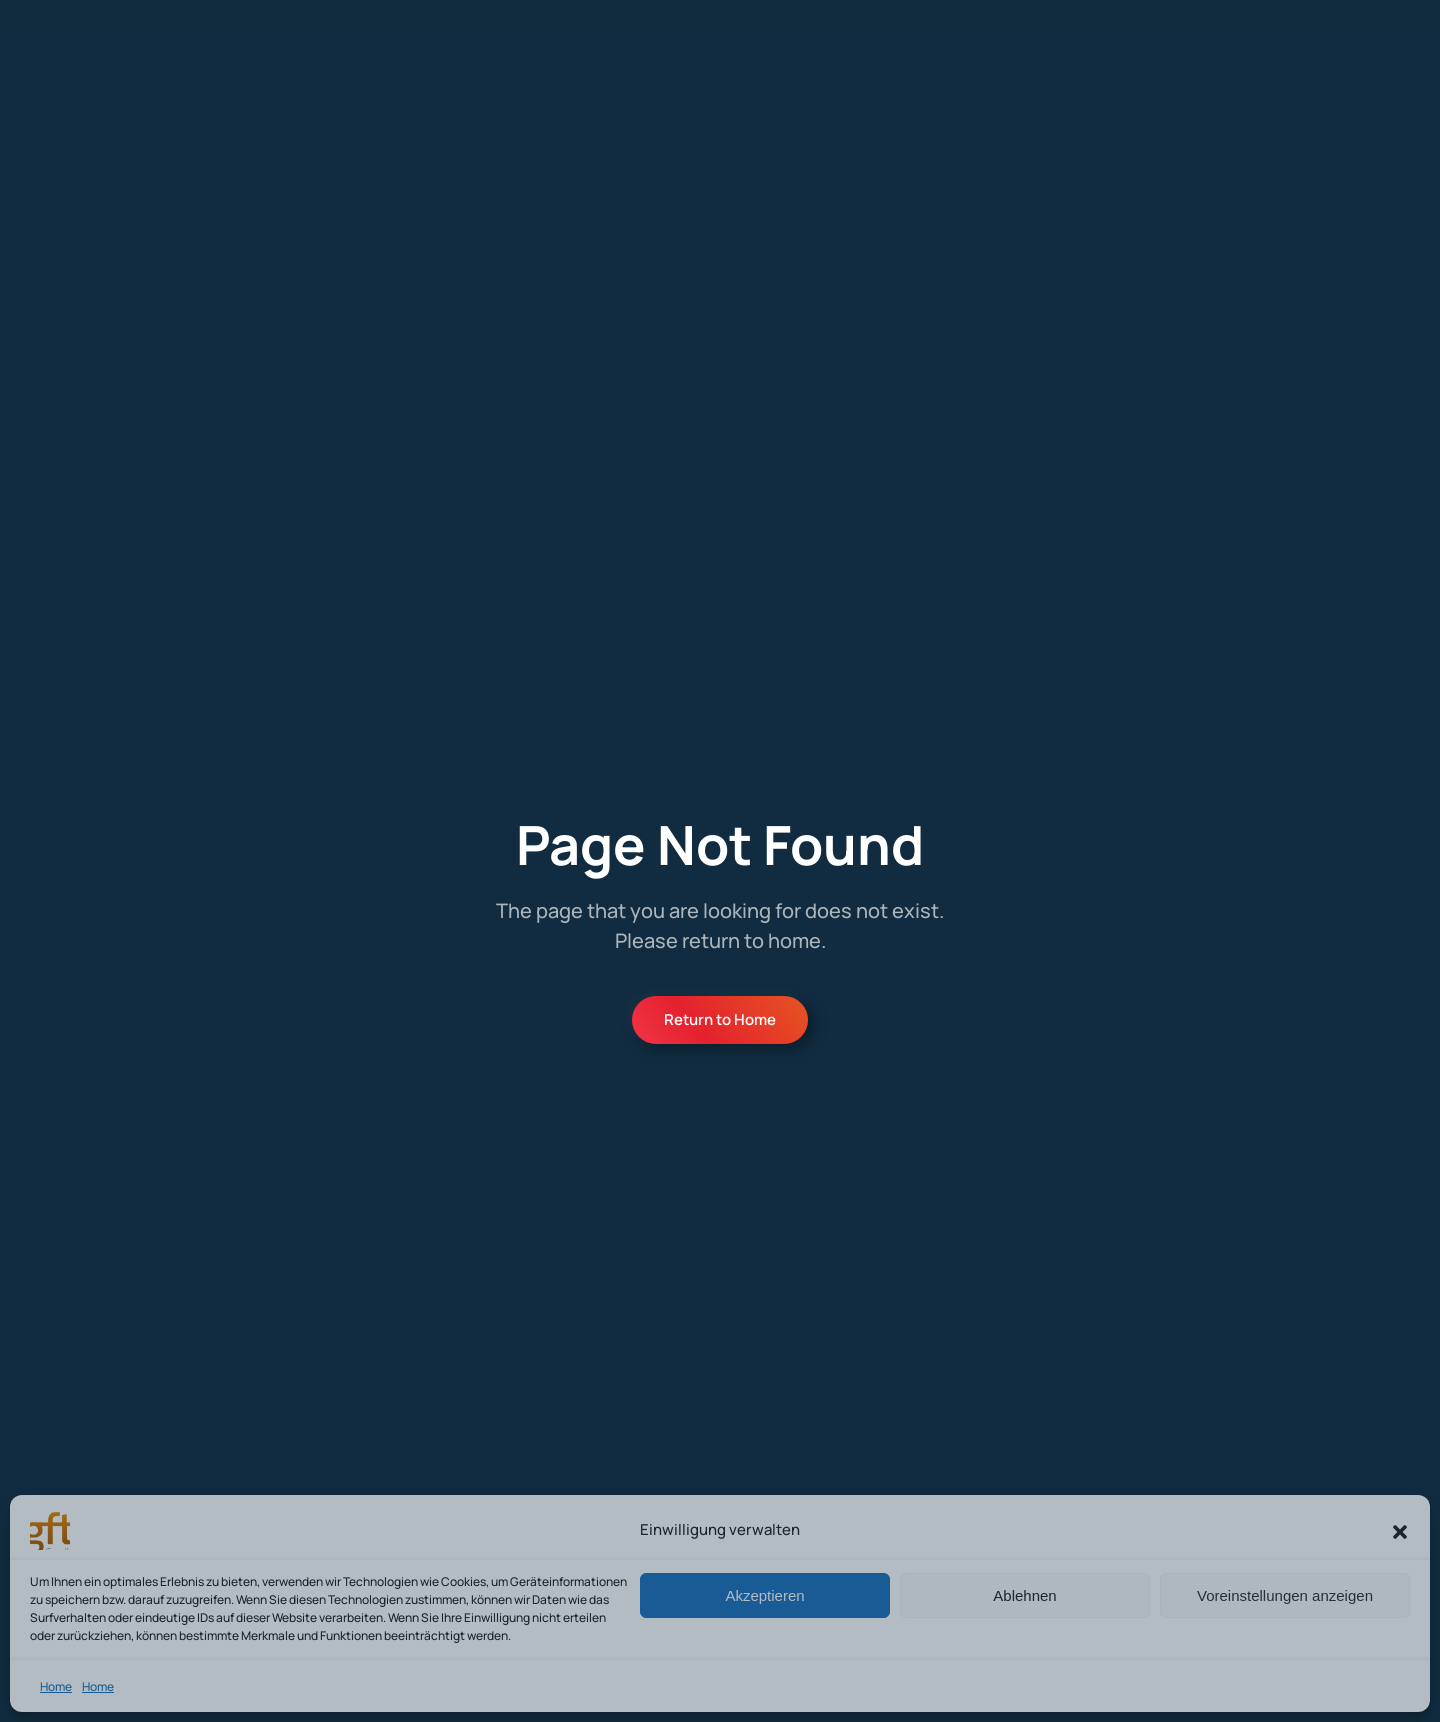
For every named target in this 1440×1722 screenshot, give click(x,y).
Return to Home (720, 1019)
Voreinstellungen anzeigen (1285, 1595)
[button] (1400, 1530)
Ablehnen (1024, 1595)
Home (56, 1686)
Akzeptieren (764, 1595)
